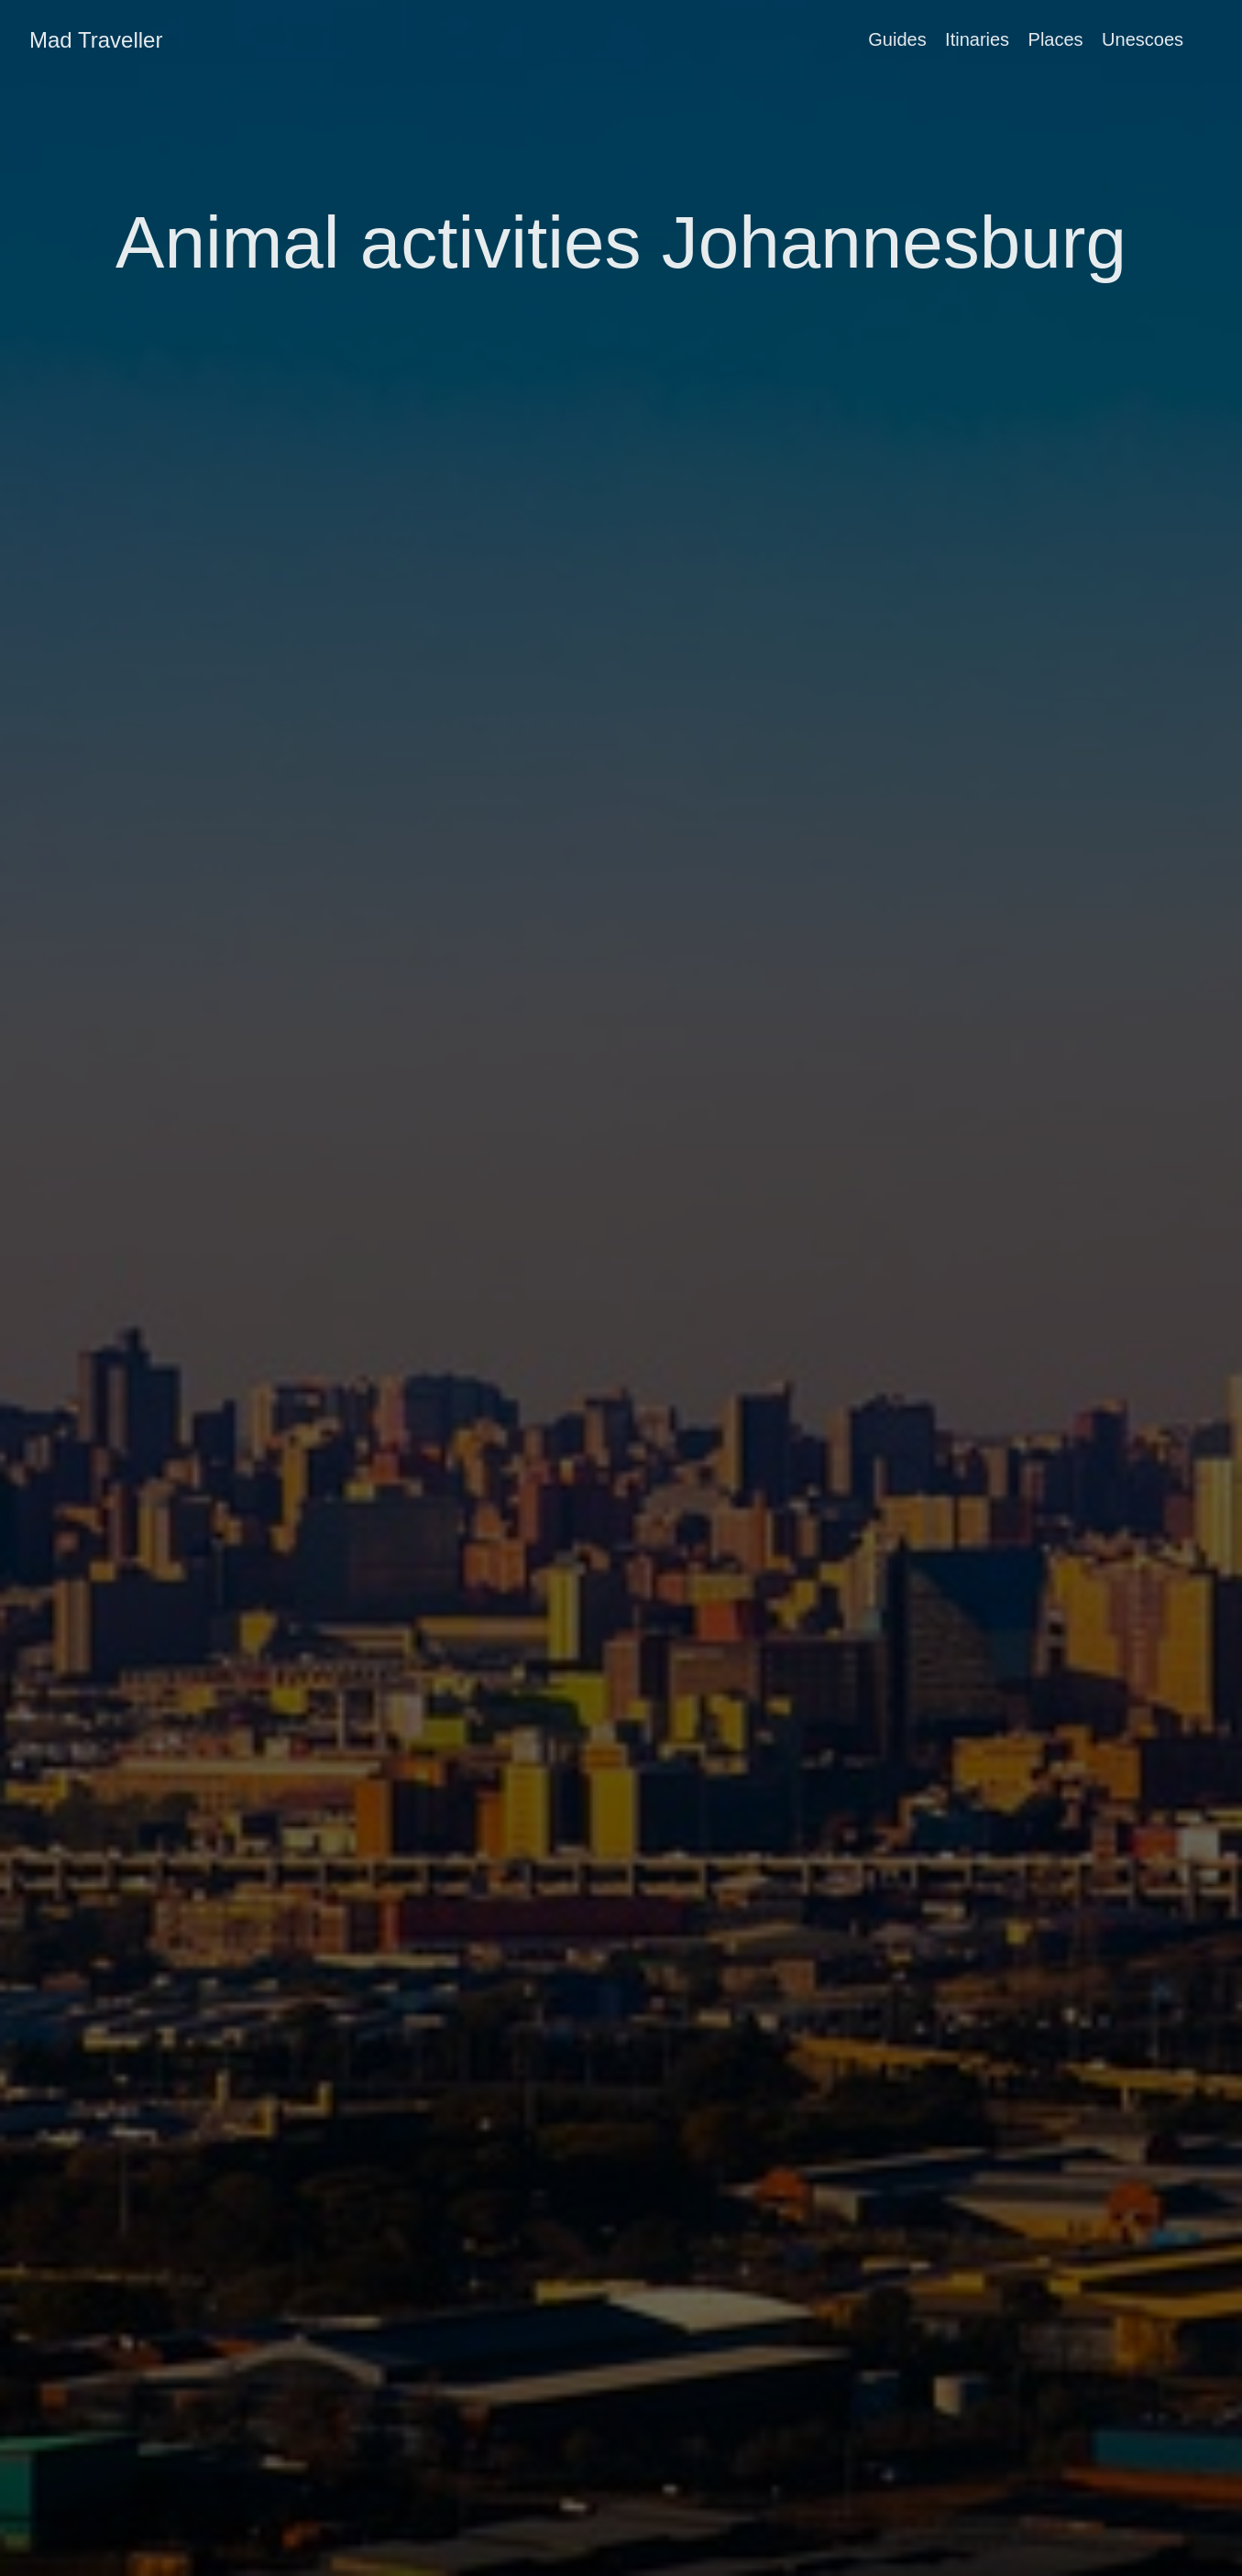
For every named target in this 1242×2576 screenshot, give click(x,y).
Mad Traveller (95, 39)
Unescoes (1142, 39)
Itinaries (977, 39)
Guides (897, 39)
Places (1055, 39)
